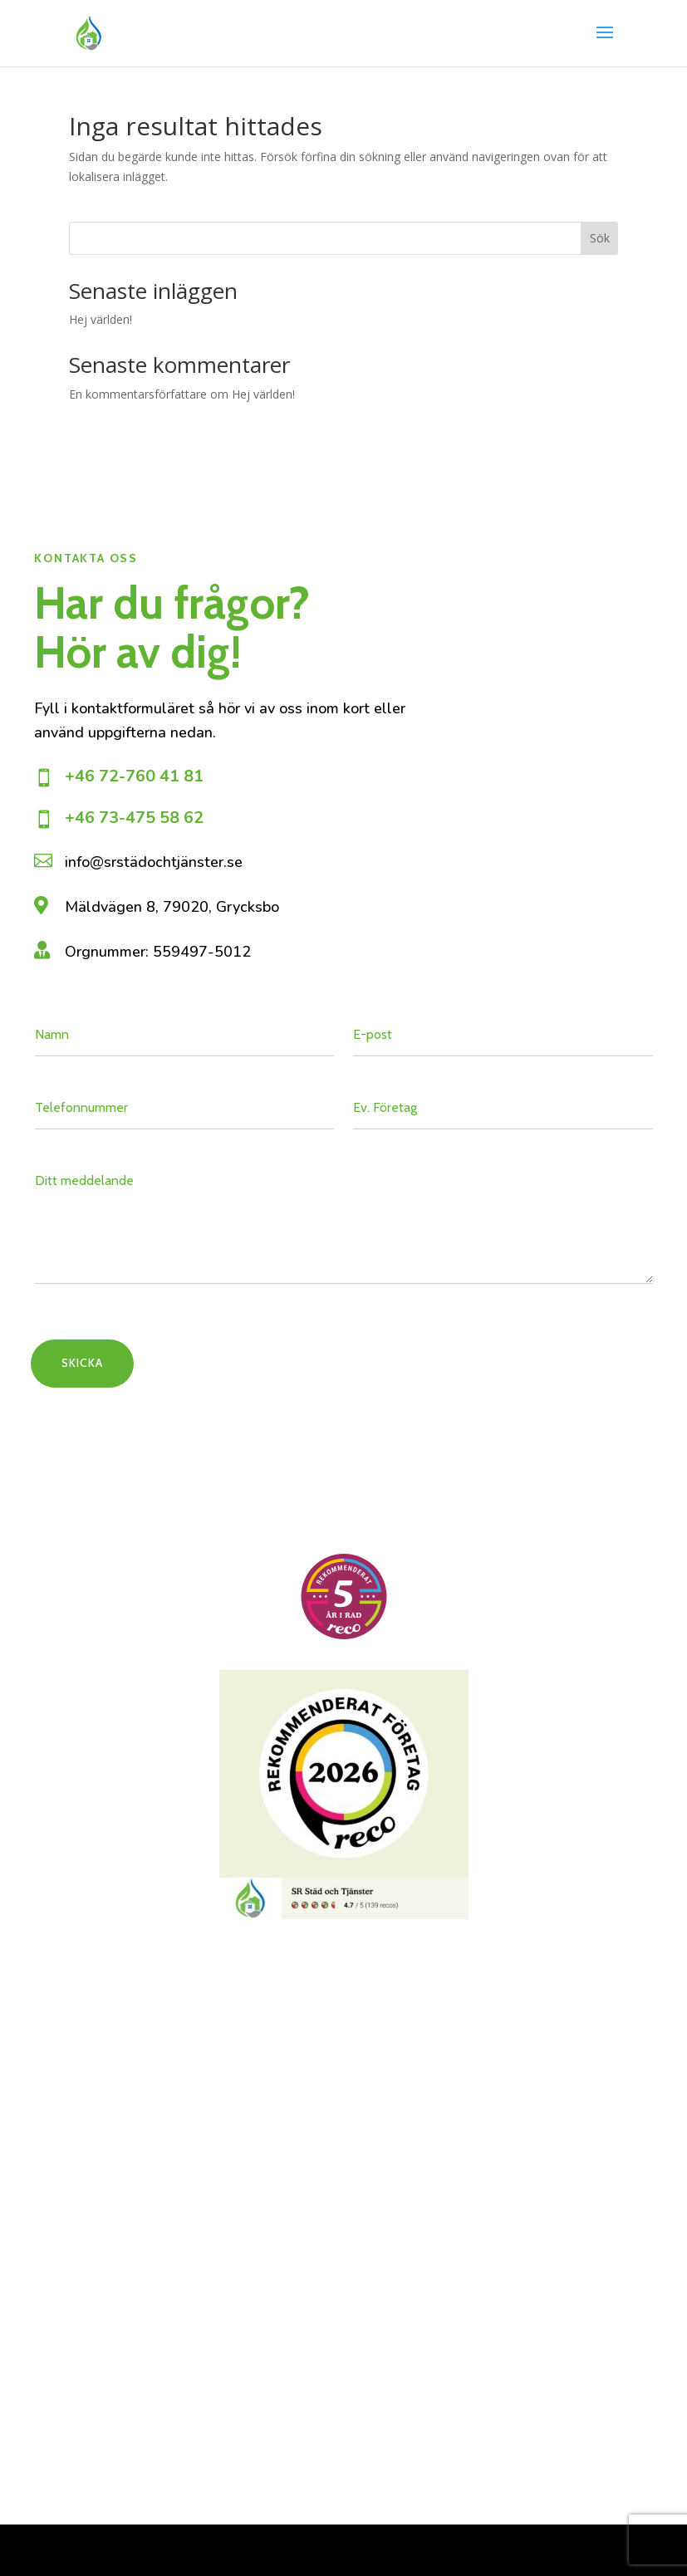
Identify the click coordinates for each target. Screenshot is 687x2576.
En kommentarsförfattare (138, 394)
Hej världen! (100, 319)
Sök (600, 238)
